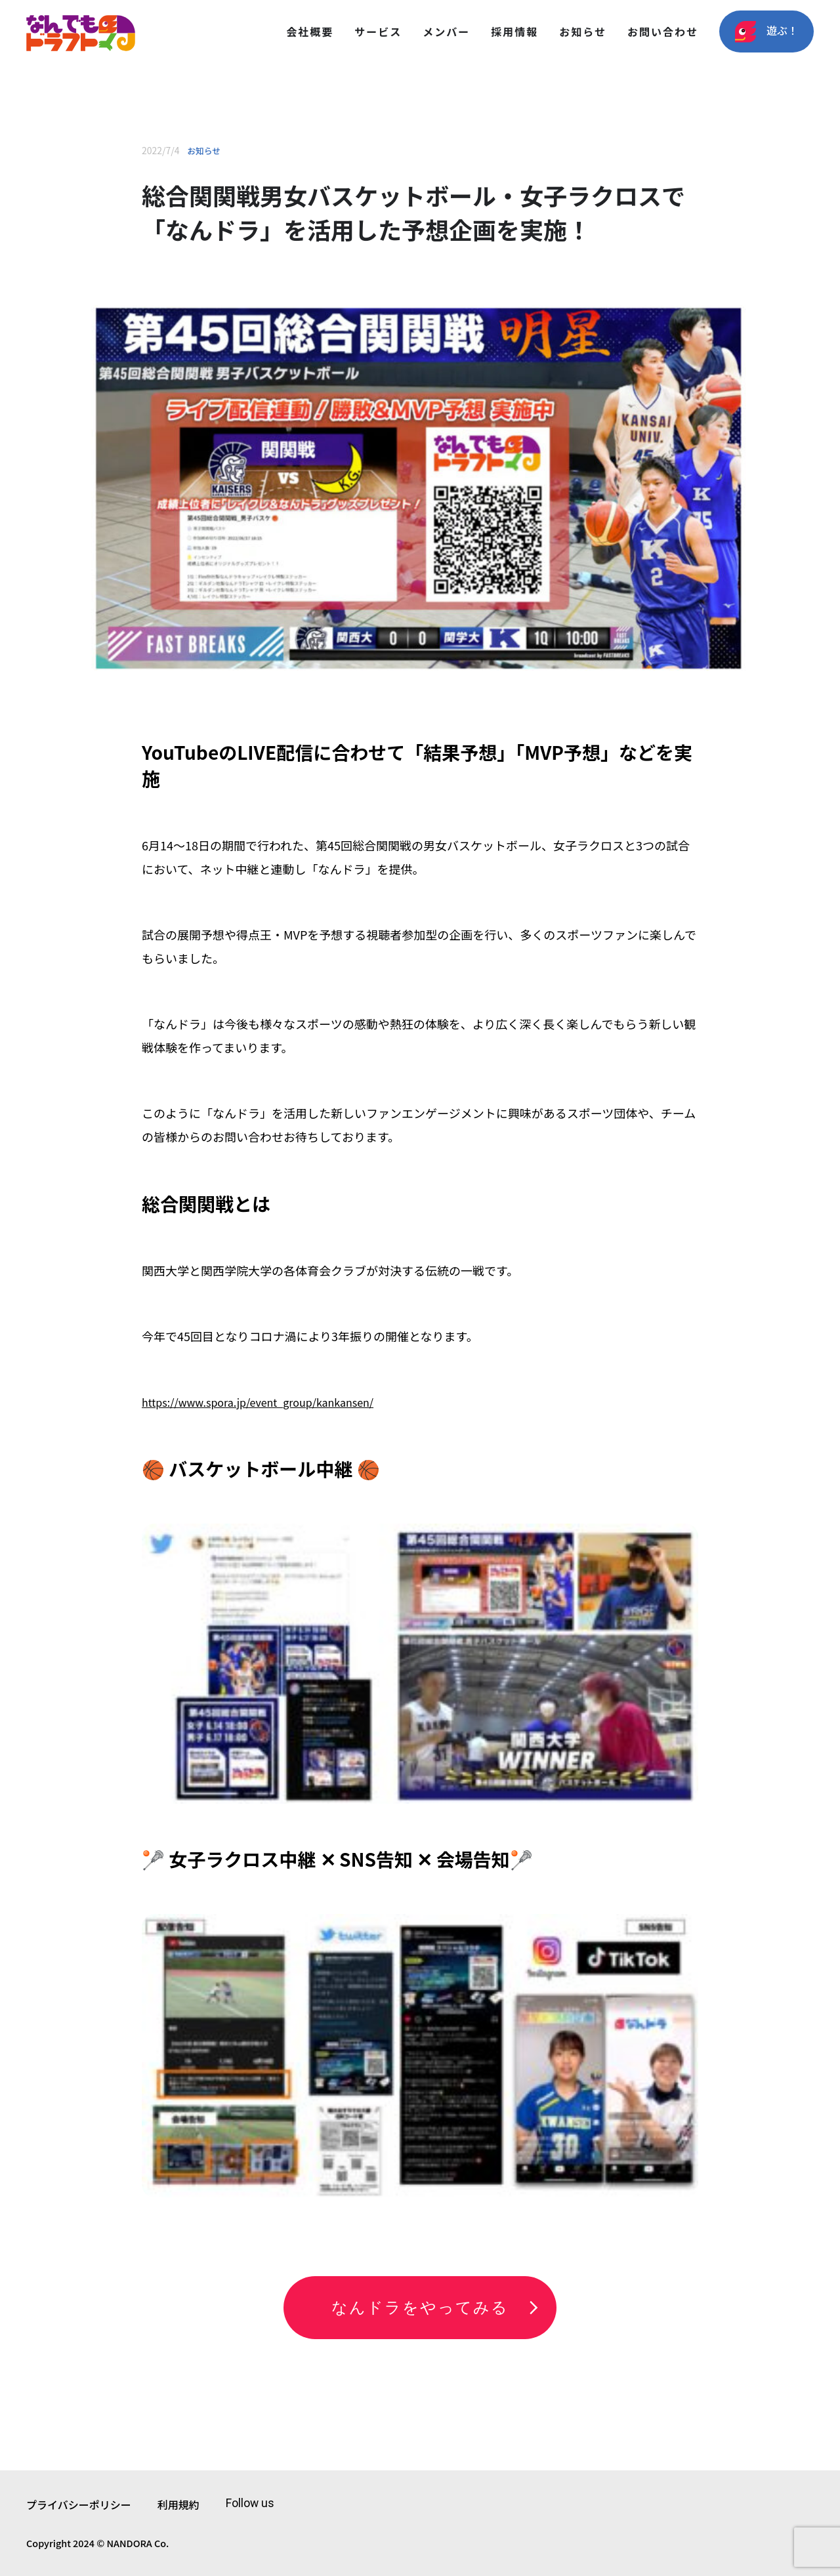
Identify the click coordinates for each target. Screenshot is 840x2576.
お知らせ (582, 31)
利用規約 (179, 2504)
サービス (378, 31)
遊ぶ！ (766, 32)
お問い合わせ (662, 31)
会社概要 (309, 31)
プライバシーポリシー (78, 2504)
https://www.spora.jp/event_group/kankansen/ (257, 1402)
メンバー (446, 31)
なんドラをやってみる (420, 2307)
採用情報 (514, 31)
